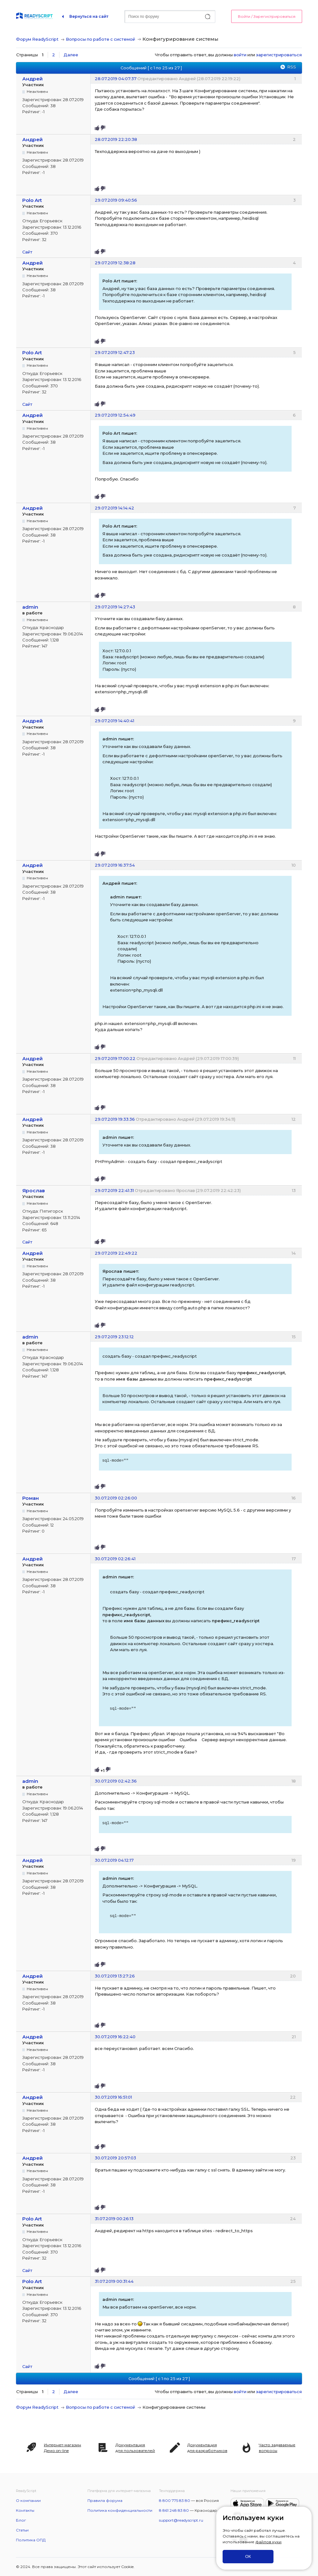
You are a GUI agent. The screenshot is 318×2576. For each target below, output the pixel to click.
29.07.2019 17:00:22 (115, 1058)
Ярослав (33, 1191)
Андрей (32, 79)
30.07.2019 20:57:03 (115, 2157)
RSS (291, 66)
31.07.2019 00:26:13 (114, 2218)
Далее (71, 54)
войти (240, 54)
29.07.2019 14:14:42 (114, 507)
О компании (28, 2500)
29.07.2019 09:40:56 (116, 200)
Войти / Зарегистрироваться (266, 16)
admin (30, 607)
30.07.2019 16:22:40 (115, 2036)
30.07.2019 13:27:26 (115, 1975)
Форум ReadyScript (37, 39)
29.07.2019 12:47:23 (115, 352)
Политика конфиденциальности (119, 2510)
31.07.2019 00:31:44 (114, 2281)
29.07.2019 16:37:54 (115, 865)
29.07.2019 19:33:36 (115, 1119)
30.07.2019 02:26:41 (115, 1558)
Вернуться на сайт (88, 16)
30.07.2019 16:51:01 (113, 2097)
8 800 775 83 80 (174, 2500)
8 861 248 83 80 (174, 2510)
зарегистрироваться (279, 54)
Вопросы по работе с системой (100, 39)
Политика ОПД (30, 2540)
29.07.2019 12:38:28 (115, 262)
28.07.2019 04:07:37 (115, 78)
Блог (21, 2520)
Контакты (25, 2510)
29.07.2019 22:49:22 (116, 1253)
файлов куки (268, 2541)
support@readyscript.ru (181, 2520)
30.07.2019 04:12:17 (114, 1860)
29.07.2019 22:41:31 (114, 1190)
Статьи (22, 2530)
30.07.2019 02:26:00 (116, 1497)
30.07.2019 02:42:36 (116, 1780)
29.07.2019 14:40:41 (114, 720)
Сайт (27, 251)
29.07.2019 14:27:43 (115, 606)
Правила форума (104, 2500)
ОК (248, 2556)
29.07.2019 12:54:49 (115, 415)
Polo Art (32, 200)
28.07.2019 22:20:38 (116, 139)
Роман (30, 1498)
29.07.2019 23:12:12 (114, 1336)
